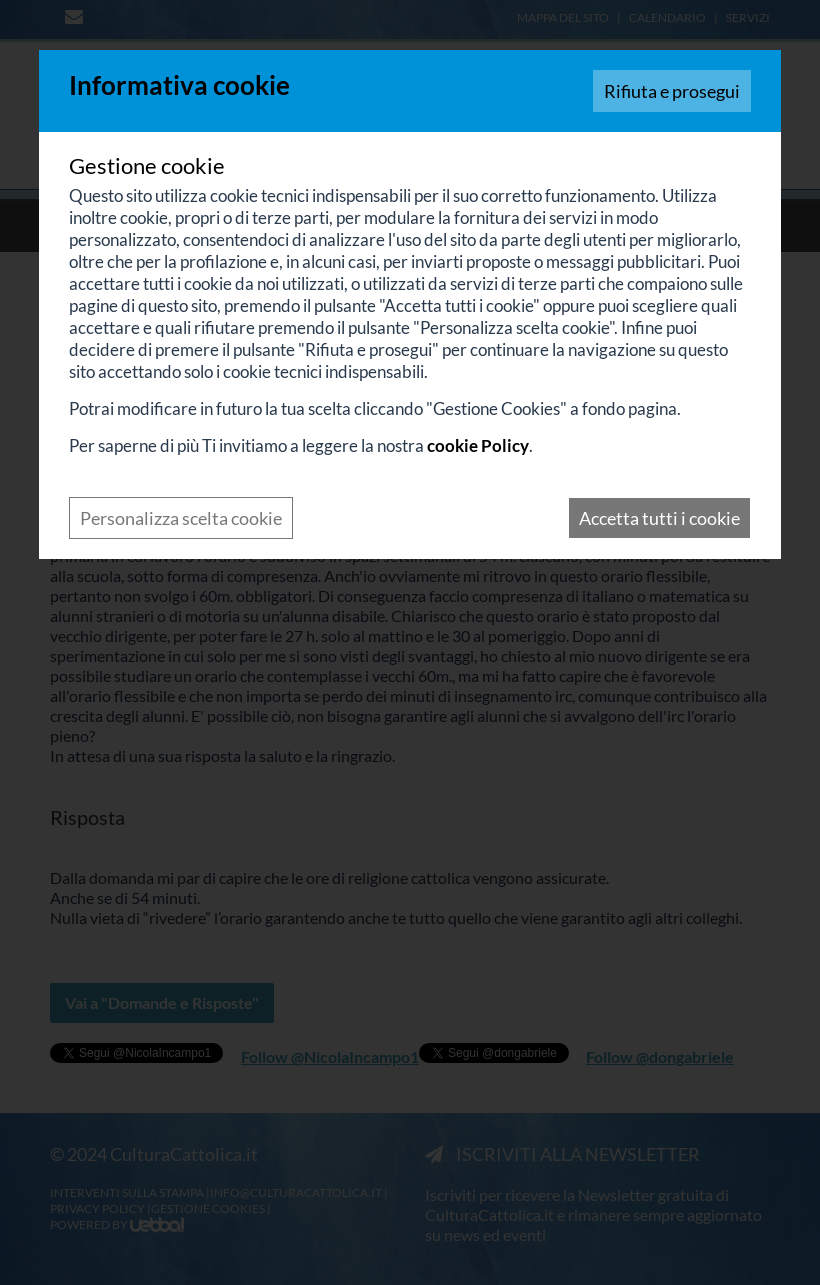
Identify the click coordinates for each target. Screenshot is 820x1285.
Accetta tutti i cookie (659, 518)
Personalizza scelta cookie (181, 518)
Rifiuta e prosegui (672, 91)
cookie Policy (478, 445)
